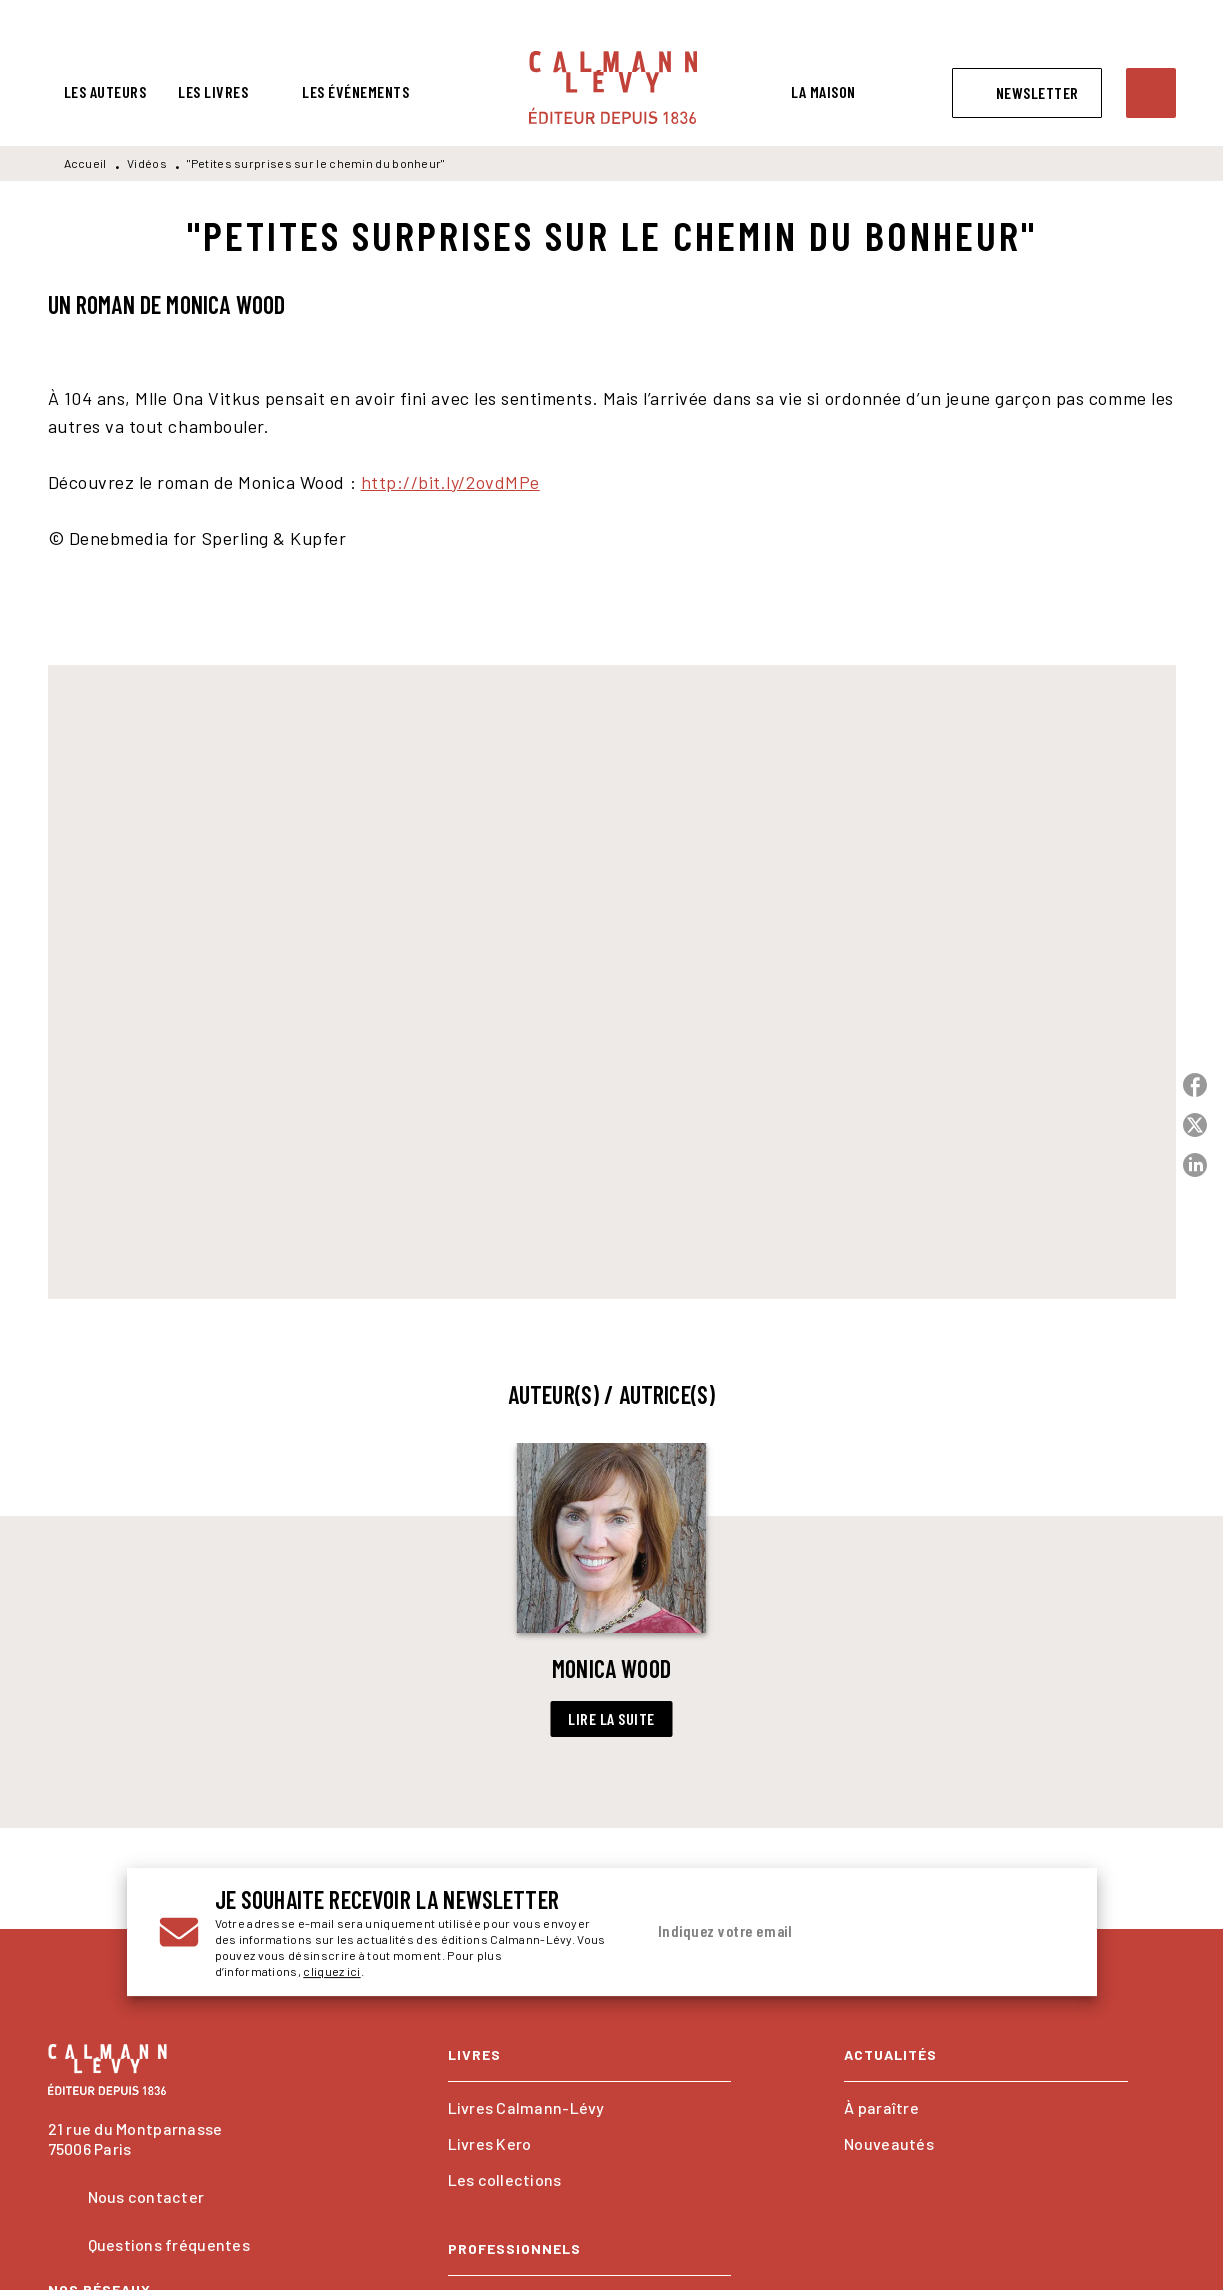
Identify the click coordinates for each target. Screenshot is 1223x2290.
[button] (1027, 93)
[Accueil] (613, 87)
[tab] (105, 92)
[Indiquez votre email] (829, 1932)
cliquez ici (331, 1971)
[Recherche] (1151, 93)
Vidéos (147, 163)
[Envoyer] (1041, 1932)
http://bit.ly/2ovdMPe (450, 482)
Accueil (85, 163)
